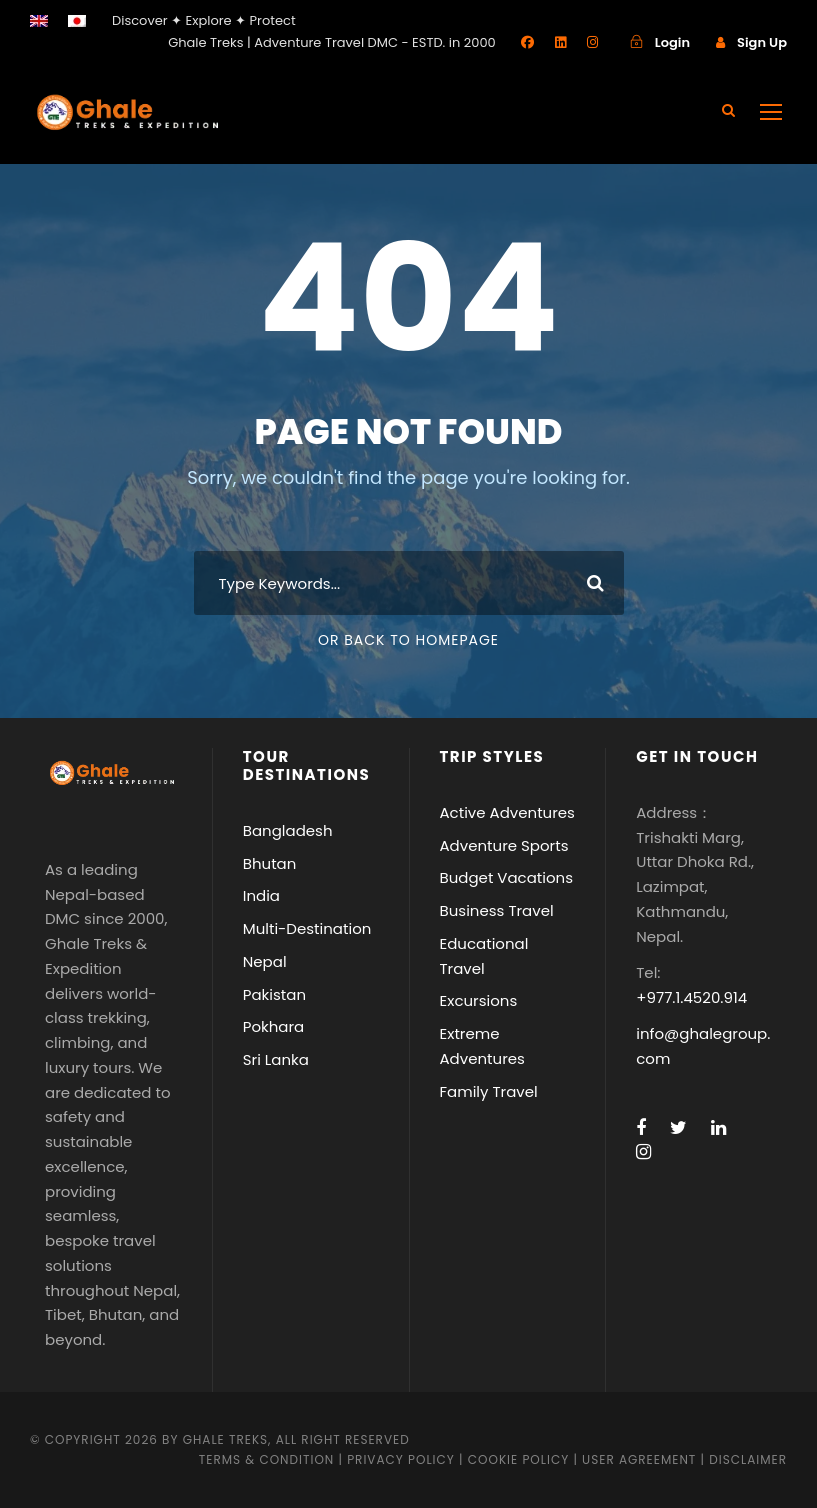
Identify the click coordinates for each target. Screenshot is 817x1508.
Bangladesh (288, 830)
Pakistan (274, 994)
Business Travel (497, 910)
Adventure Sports (504, 845)
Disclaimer (748, 1459)
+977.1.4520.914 (691, 997)
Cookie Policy (518, 1459)
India (261, 895)
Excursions (479, 1000)
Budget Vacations (507, 877)
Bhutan (270, 863)
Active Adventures (507, 812)
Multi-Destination (307, 928)
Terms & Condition (266, 1459)
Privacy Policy (401, 1459)
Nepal (265, 961)
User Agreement (641, 1459)
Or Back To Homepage (408, 640)
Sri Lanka (276, 1059)
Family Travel (489, 1091)
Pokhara (274, 1026)
